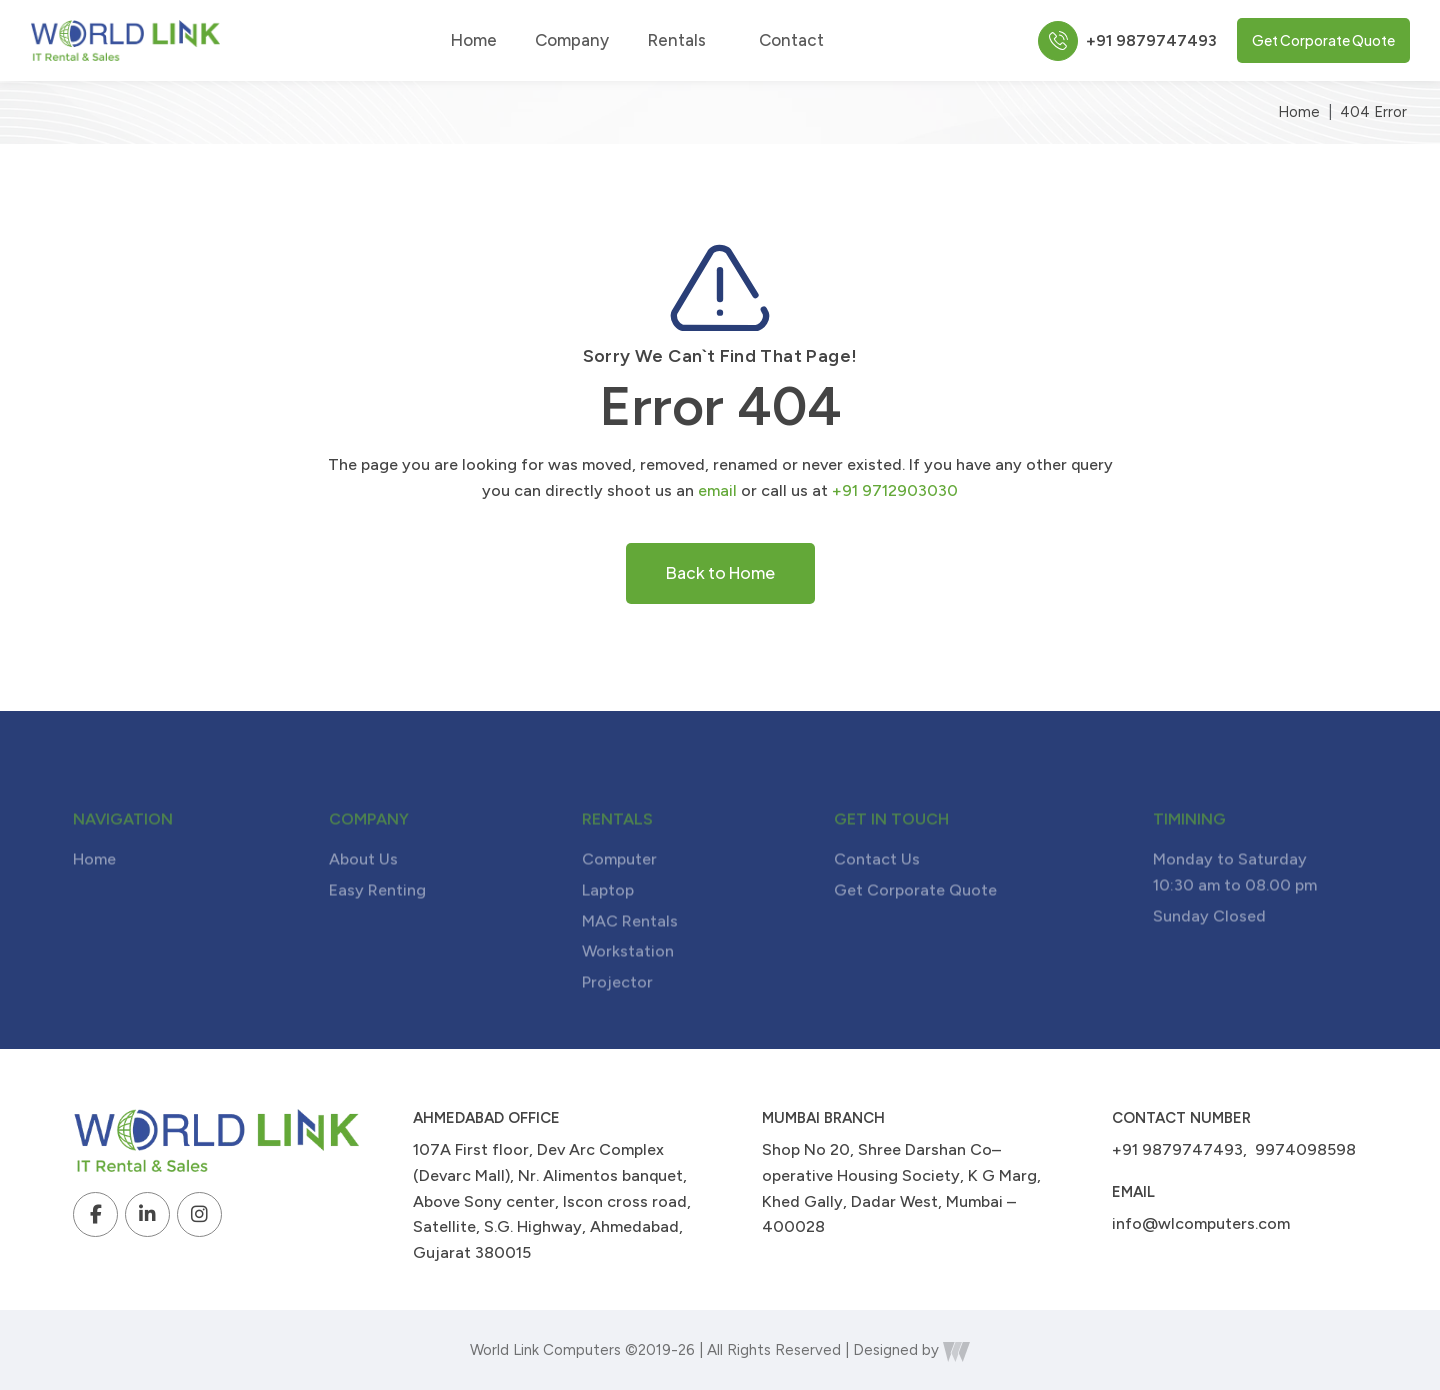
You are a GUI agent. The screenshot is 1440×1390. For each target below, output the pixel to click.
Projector (617, 1011)
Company (572, 40)
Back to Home (720, 572)
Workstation (628, 981)
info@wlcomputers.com (1201, 1223)
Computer (619, 889)
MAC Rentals (630, 950)
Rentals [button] (684, 40)
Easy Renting (377, 919)
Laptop (608, 919)
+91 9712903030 (895, 490)
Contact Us (877, 889)
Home (473, 40)
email (717, 490)
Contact (791, 40)
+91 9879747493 (1177, 1149)
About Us (363, 889)
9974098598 (1305, 1149)
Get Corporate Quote (1323, 40)
